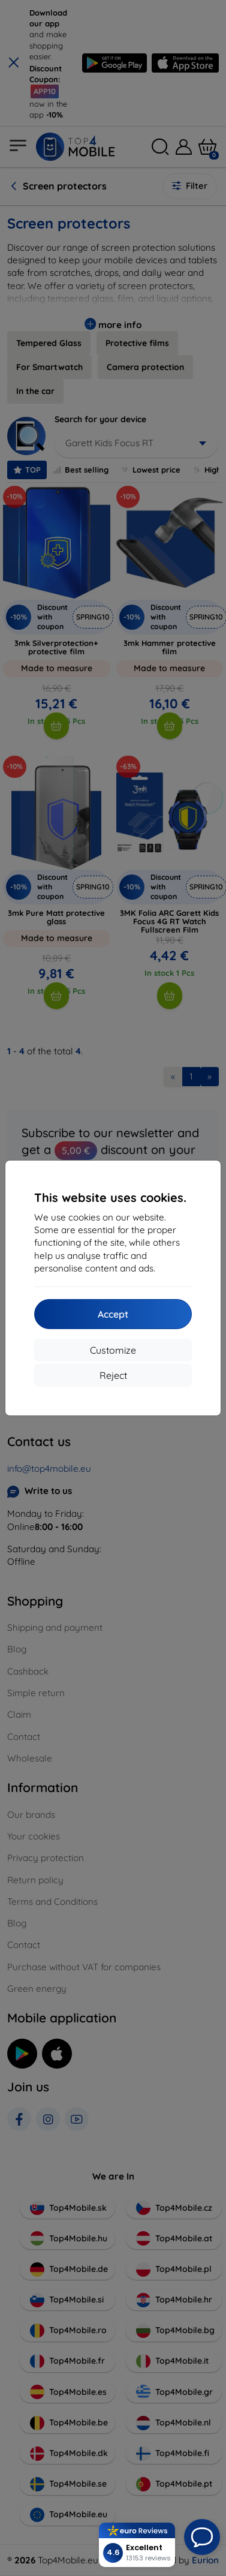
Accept (113, 1314)
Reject (113, 1375)
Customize (113, 1350)
